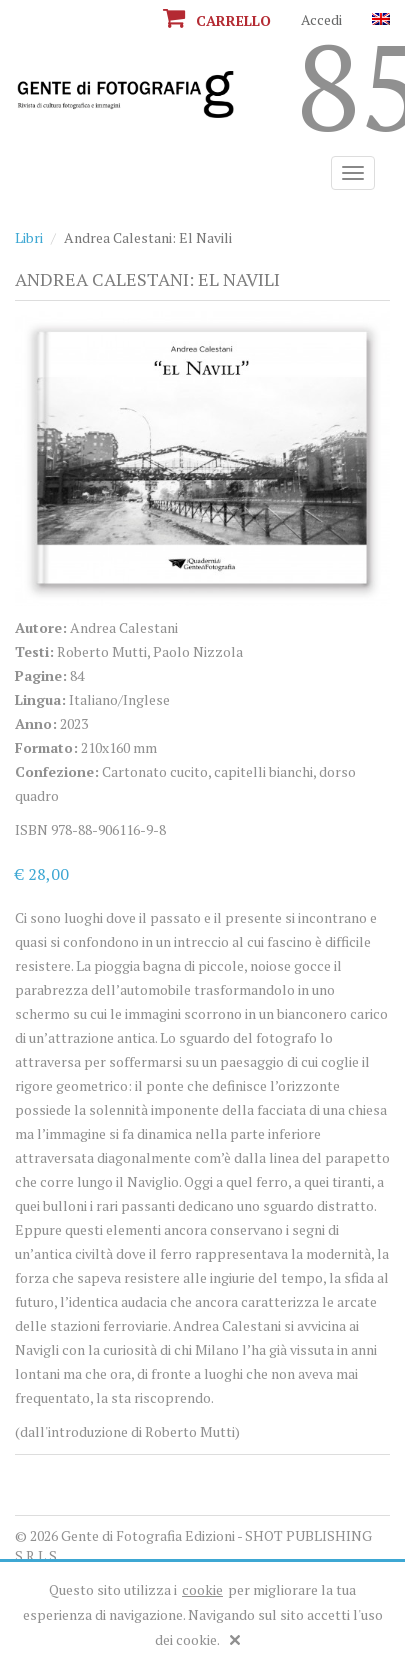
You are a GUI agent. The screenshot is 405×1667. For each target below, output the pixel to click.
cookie (202, 1589)
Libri (29, 237)
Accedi (321, 19)
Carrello (217, 20)
